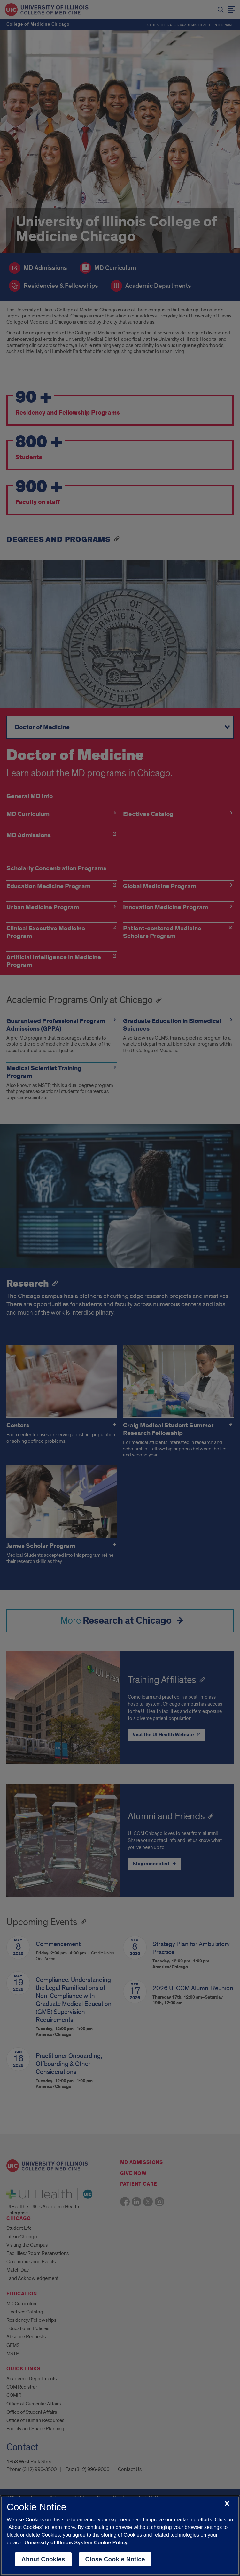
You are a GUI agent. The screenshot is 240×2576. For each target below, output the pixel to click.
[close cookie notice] (227, 2504)
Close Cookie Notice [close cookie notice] (115, 2559)
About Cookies (43, 2559)
